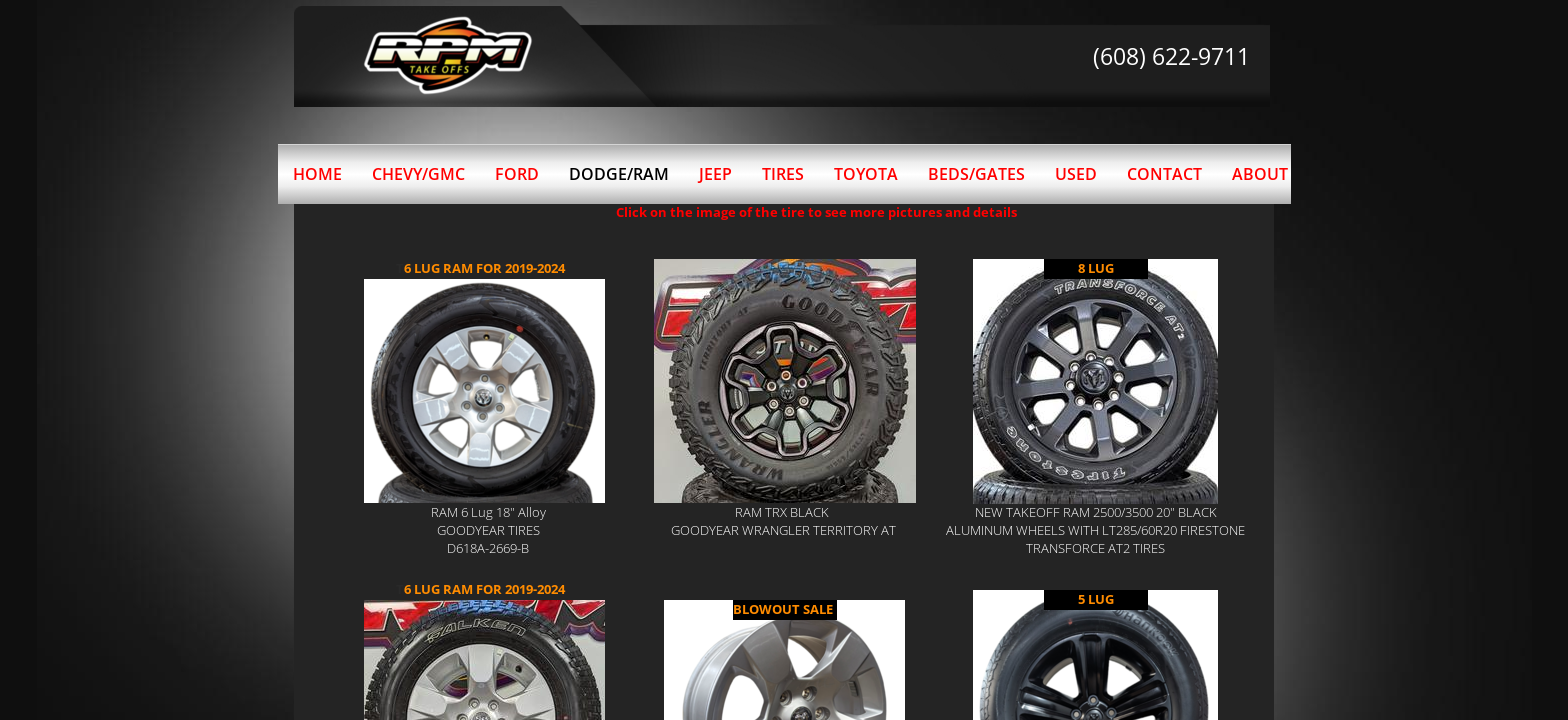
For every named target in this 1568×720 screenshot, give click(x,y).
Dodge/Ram (619, 174)
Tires (783, 174)
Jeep (715, 174)
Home (317, 174)
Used (1076, 174)
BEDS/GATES (976, 174)
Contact (1164, 174)
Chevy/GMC (418, 174)
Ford (517, 174)
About (1260, 174)
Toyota (866, 174)
